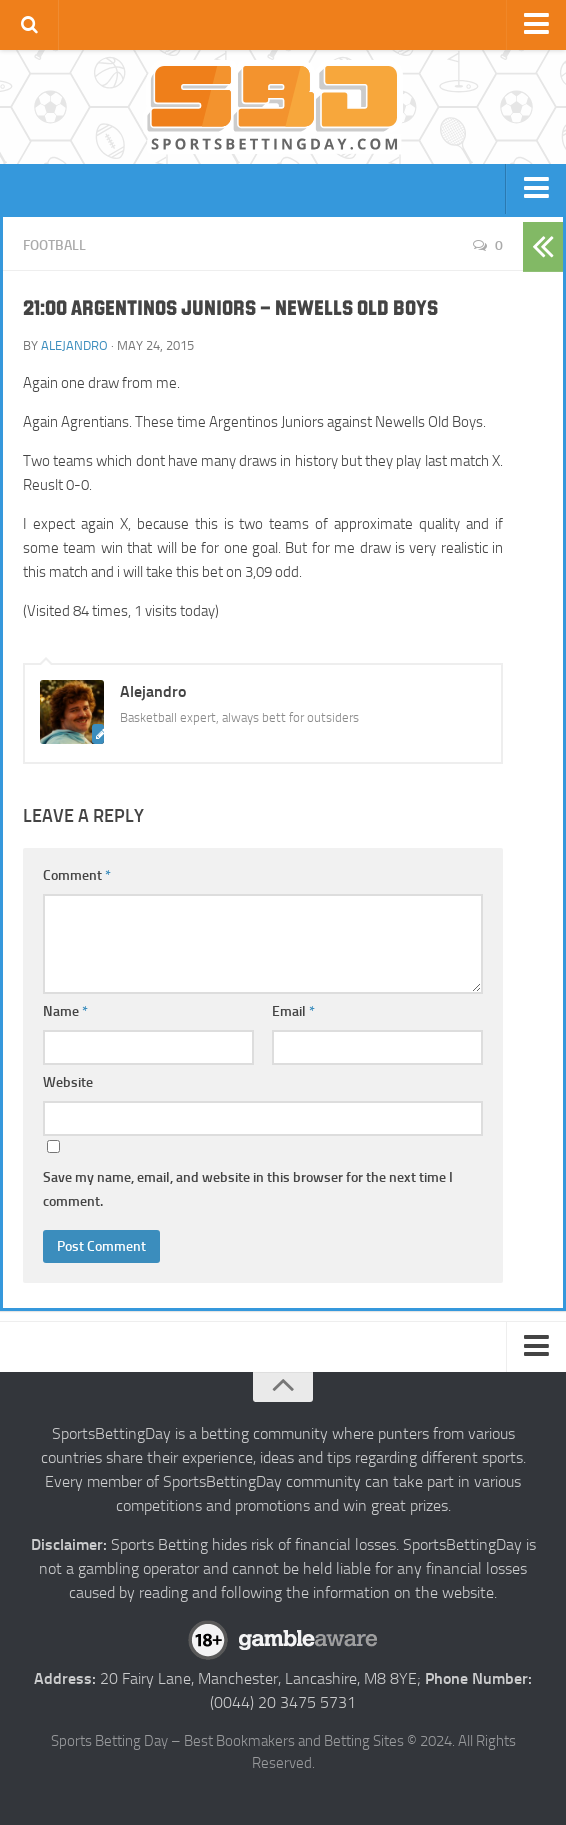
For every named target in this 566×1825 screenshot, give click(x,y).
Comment (77, 875)
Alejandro (74, 345)
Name (65, 1011)
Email (293, 1011)
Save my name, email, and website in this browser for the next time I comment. (248, 1189)
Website (68, 1082)
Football (54, 245)
